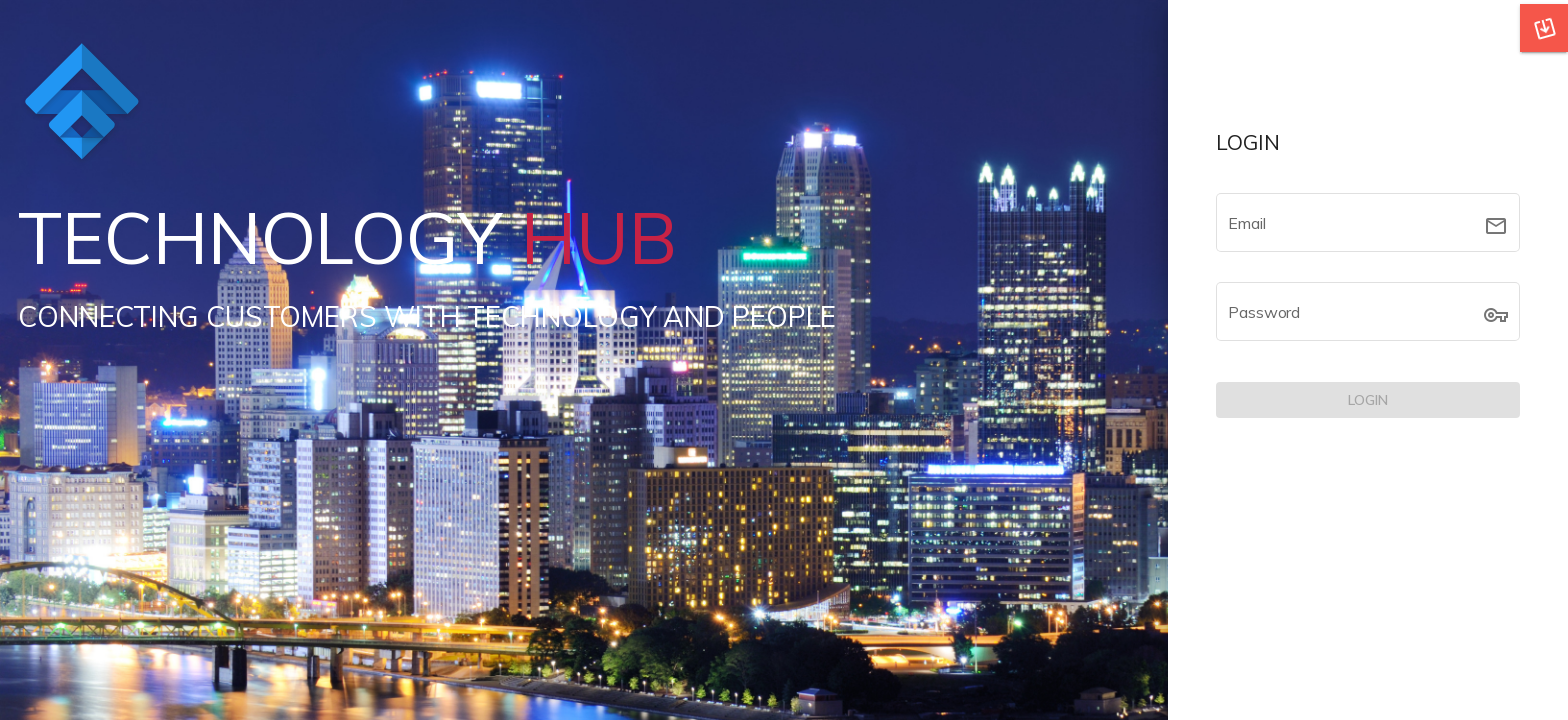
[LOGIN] (1368, 400)
